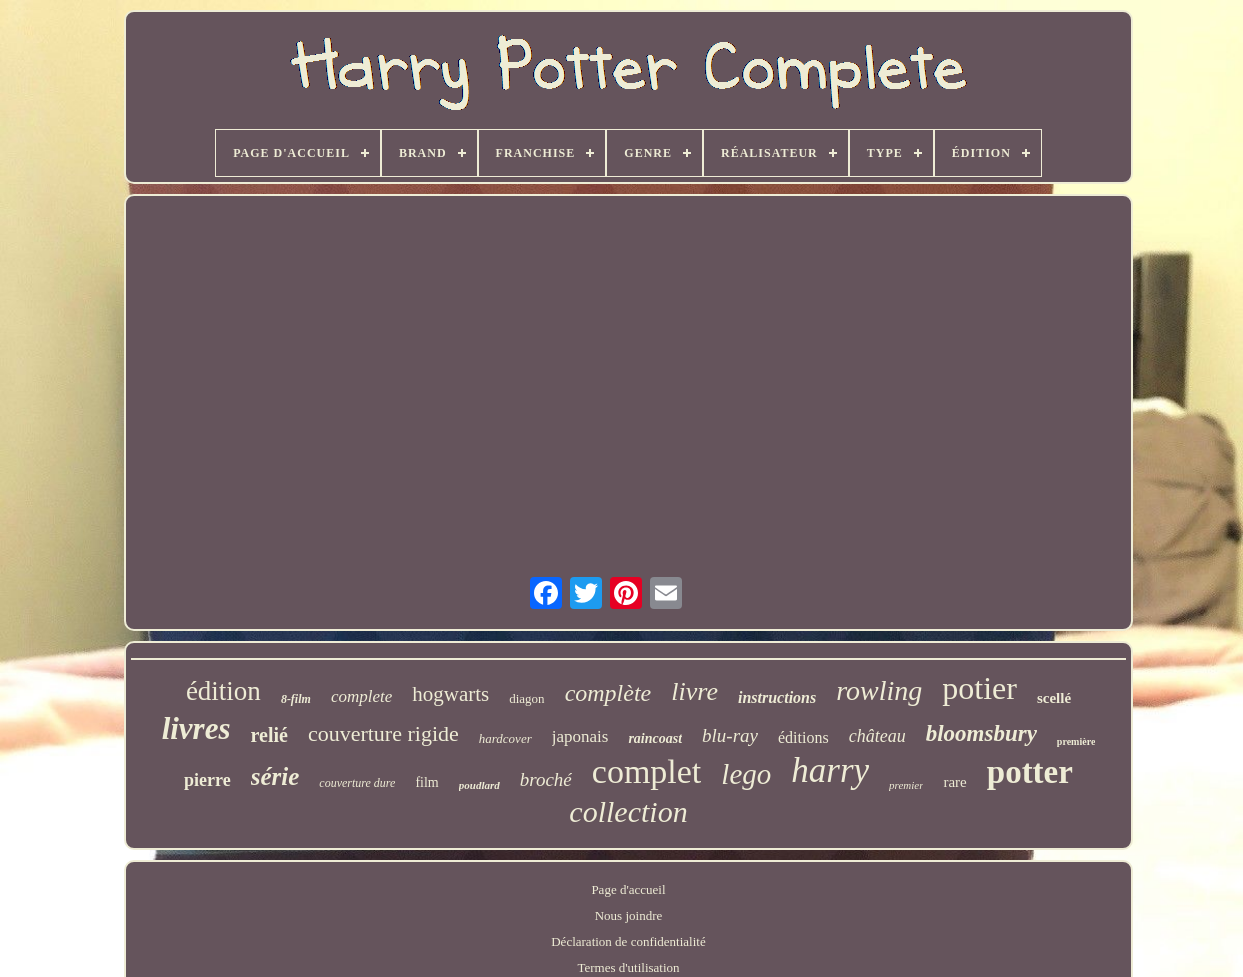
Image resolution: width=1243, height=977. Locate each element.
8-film (296, 699)
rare (954, 782)
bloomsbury (981, 733)
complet (647, 771)
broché (546, 779)
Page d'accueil (628, 889)
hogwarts (450, 694)
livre (694, 691)
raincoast (655, 738)
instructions (777, 697)
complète (608, 693)
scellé (1054, 698)
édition (223, 691)
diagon (526, 698)
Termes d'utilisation (628, 967)
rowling (879, 690)
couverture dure (357, 783)
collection (628, 811)
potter (1030, 772)
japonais (580, 736)
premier (906, 785)
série (275, 776)
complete (361, 696)
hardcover (505, 738)
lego (746, 774)
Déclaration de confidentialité (628, 941)
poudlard (479, 785)
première (1076, 741)
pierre (207, 780)
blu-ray (730, 735)
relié (269, 735)
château (877, 736)
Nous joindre (629, 915)
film (426, 782)
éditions (803, 737)
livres (196, 728)
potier (979, 688)
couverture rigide (383, 733)
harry (830, 770)
